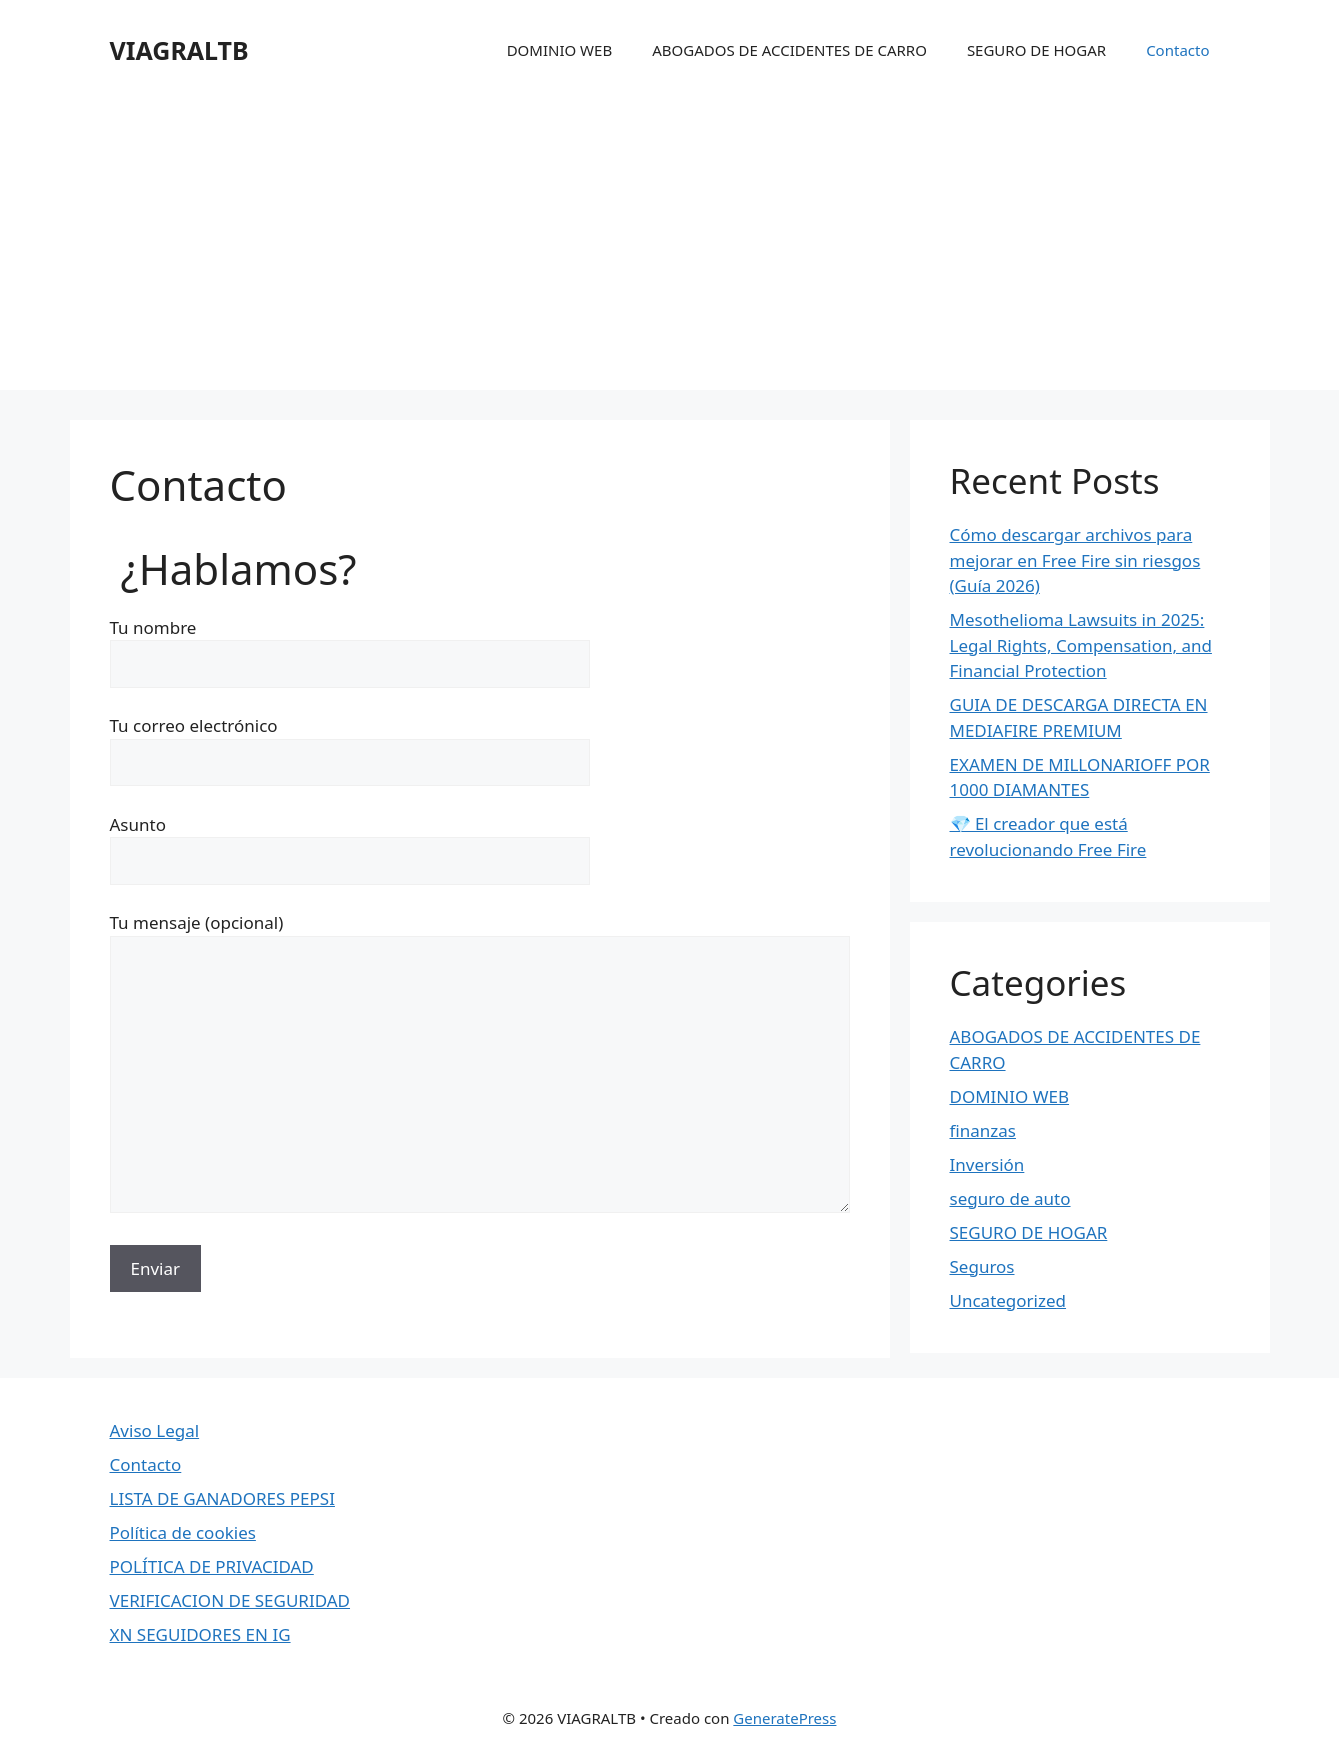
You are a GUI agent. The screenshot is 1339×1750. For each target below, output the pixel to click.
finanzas (983, 1130)
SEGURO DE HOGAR (1036, 50)
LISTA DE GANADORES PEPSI (222, 1498)
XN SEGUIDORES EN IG (200, 1634)
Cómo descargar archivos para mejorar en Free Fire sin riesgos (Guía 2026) (1075, 560)
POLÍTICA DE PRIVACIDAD (212, 1566)
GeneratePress (784, 1718)
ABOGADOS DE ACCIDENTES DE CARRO (789, 50)
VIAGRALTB (179, 50)
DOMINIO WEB (560, 50)
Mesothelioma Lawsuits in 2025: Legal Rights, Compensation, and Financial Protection (1081, 645)
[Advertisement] (670, 250)
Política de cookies (183, 1532)
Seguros (982, 1266)
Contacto (1177, 50)
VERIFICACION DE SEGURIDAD (230, 1600)
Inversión (987, 1164)
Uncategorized (1008, 1300)
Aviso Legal (155, 1430)
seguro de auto (1010, 1198)
